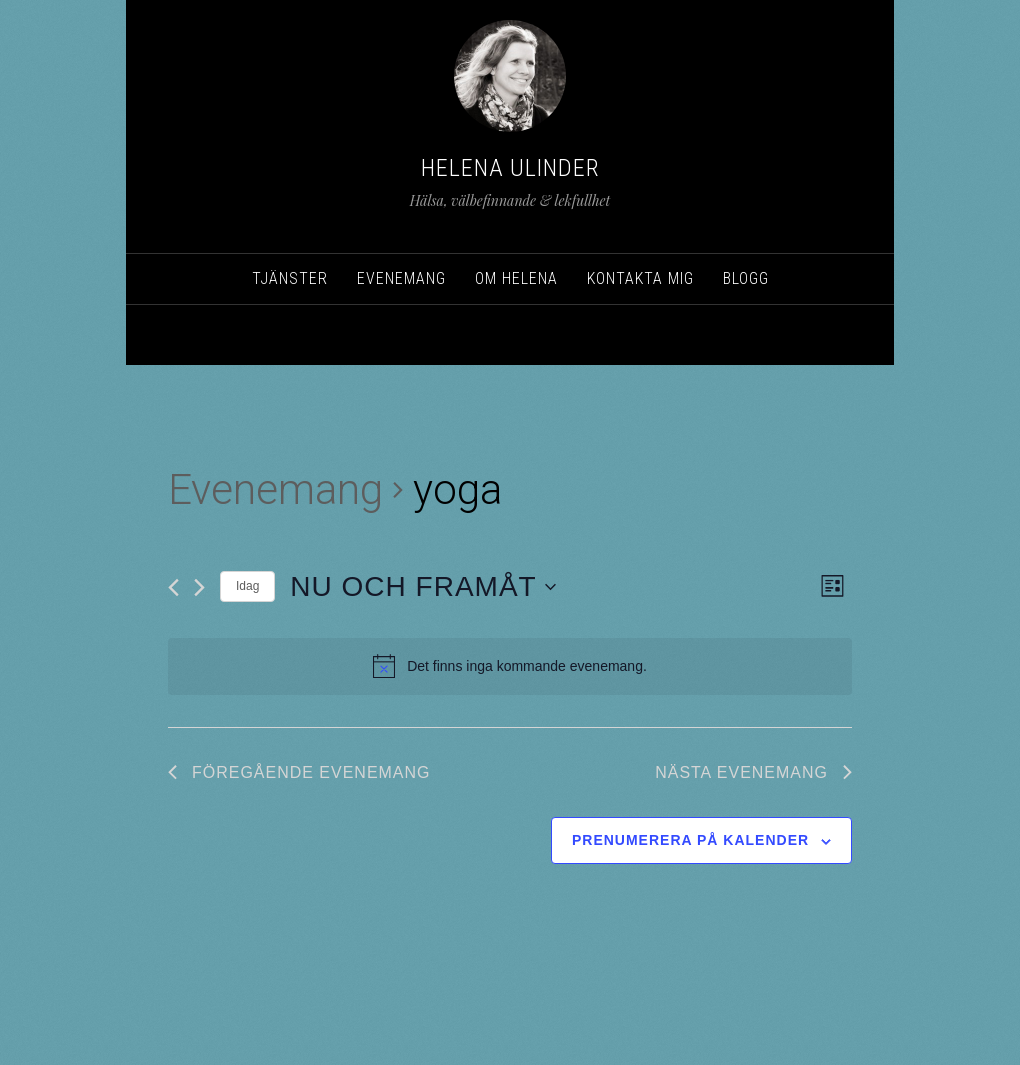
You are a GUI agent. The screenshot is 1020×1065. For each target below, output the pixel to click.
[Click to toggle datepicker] (422, 587)
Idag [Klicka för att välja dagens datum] (247, 586)
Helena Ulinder (510, 168)
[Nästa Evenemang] (199, 587)
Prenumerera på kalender (690, 840)
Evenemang (275, 489)
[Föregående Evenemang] (173, 587)
